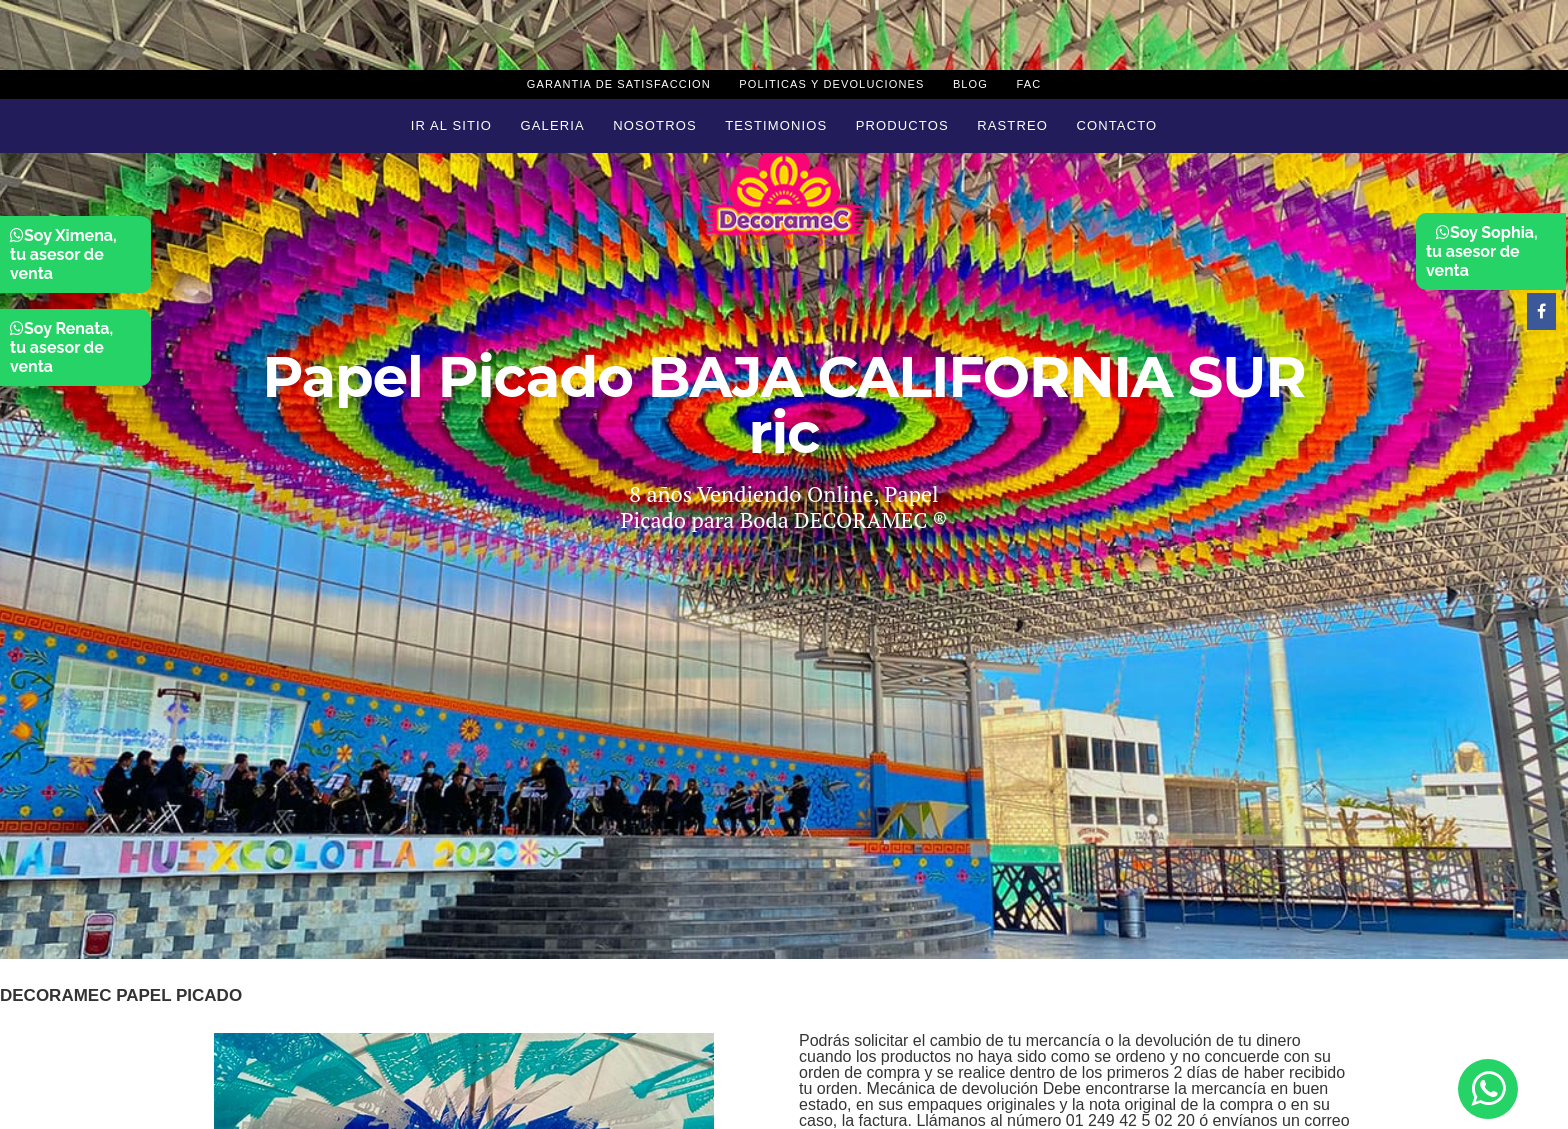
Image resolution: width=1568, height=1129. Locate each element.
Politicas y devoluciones (831, 84)
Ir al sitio (451, 125)
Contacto (1116, 125)
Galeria (553, 125)
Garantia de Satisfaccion (619, 84)
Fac (1028, 84)
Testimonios (776, 125)
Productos (902, 125)
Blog (970, 84)
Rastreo (1012, 125)
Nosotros (654, 125)
